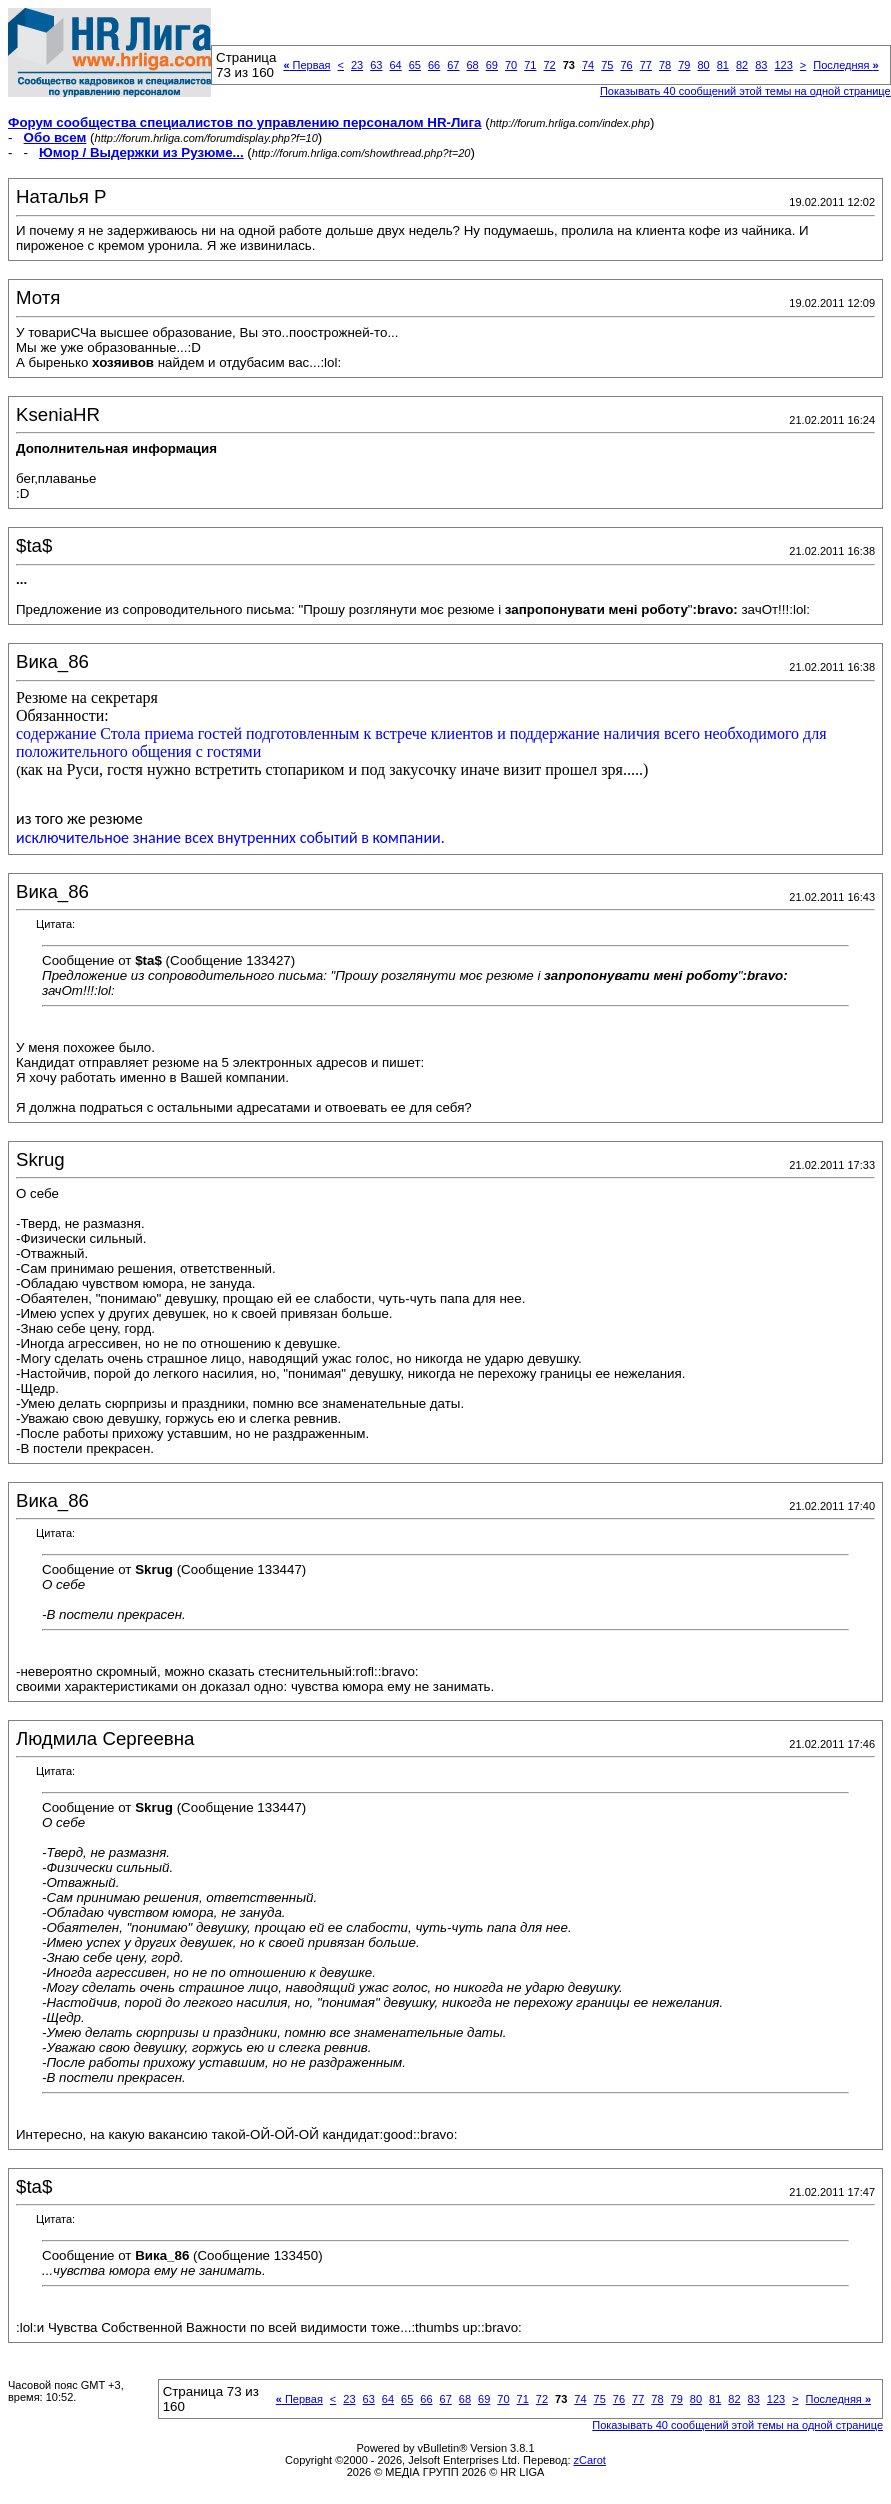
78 (665, 65)
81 (723, 65)
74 (588, 65)
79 (684, 65)
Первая (306, 65)
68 (472, 65)
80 (703, 65)
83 (761, 65)
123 (783, 65)
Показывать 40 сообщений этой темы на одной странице (745, 91)
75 (607, 65)
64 (395, 65)
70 (511, 65)
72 (549, 65)
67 (453, 65)
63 (376, 65)
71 (530, 65)
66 (434, 65)
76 (626, 65)
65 (415, 65)
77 (646, 65)
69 (492, 65)
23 (357, 65)
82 (742, 65)
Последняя (845, 65)
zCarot (590, 2460)
